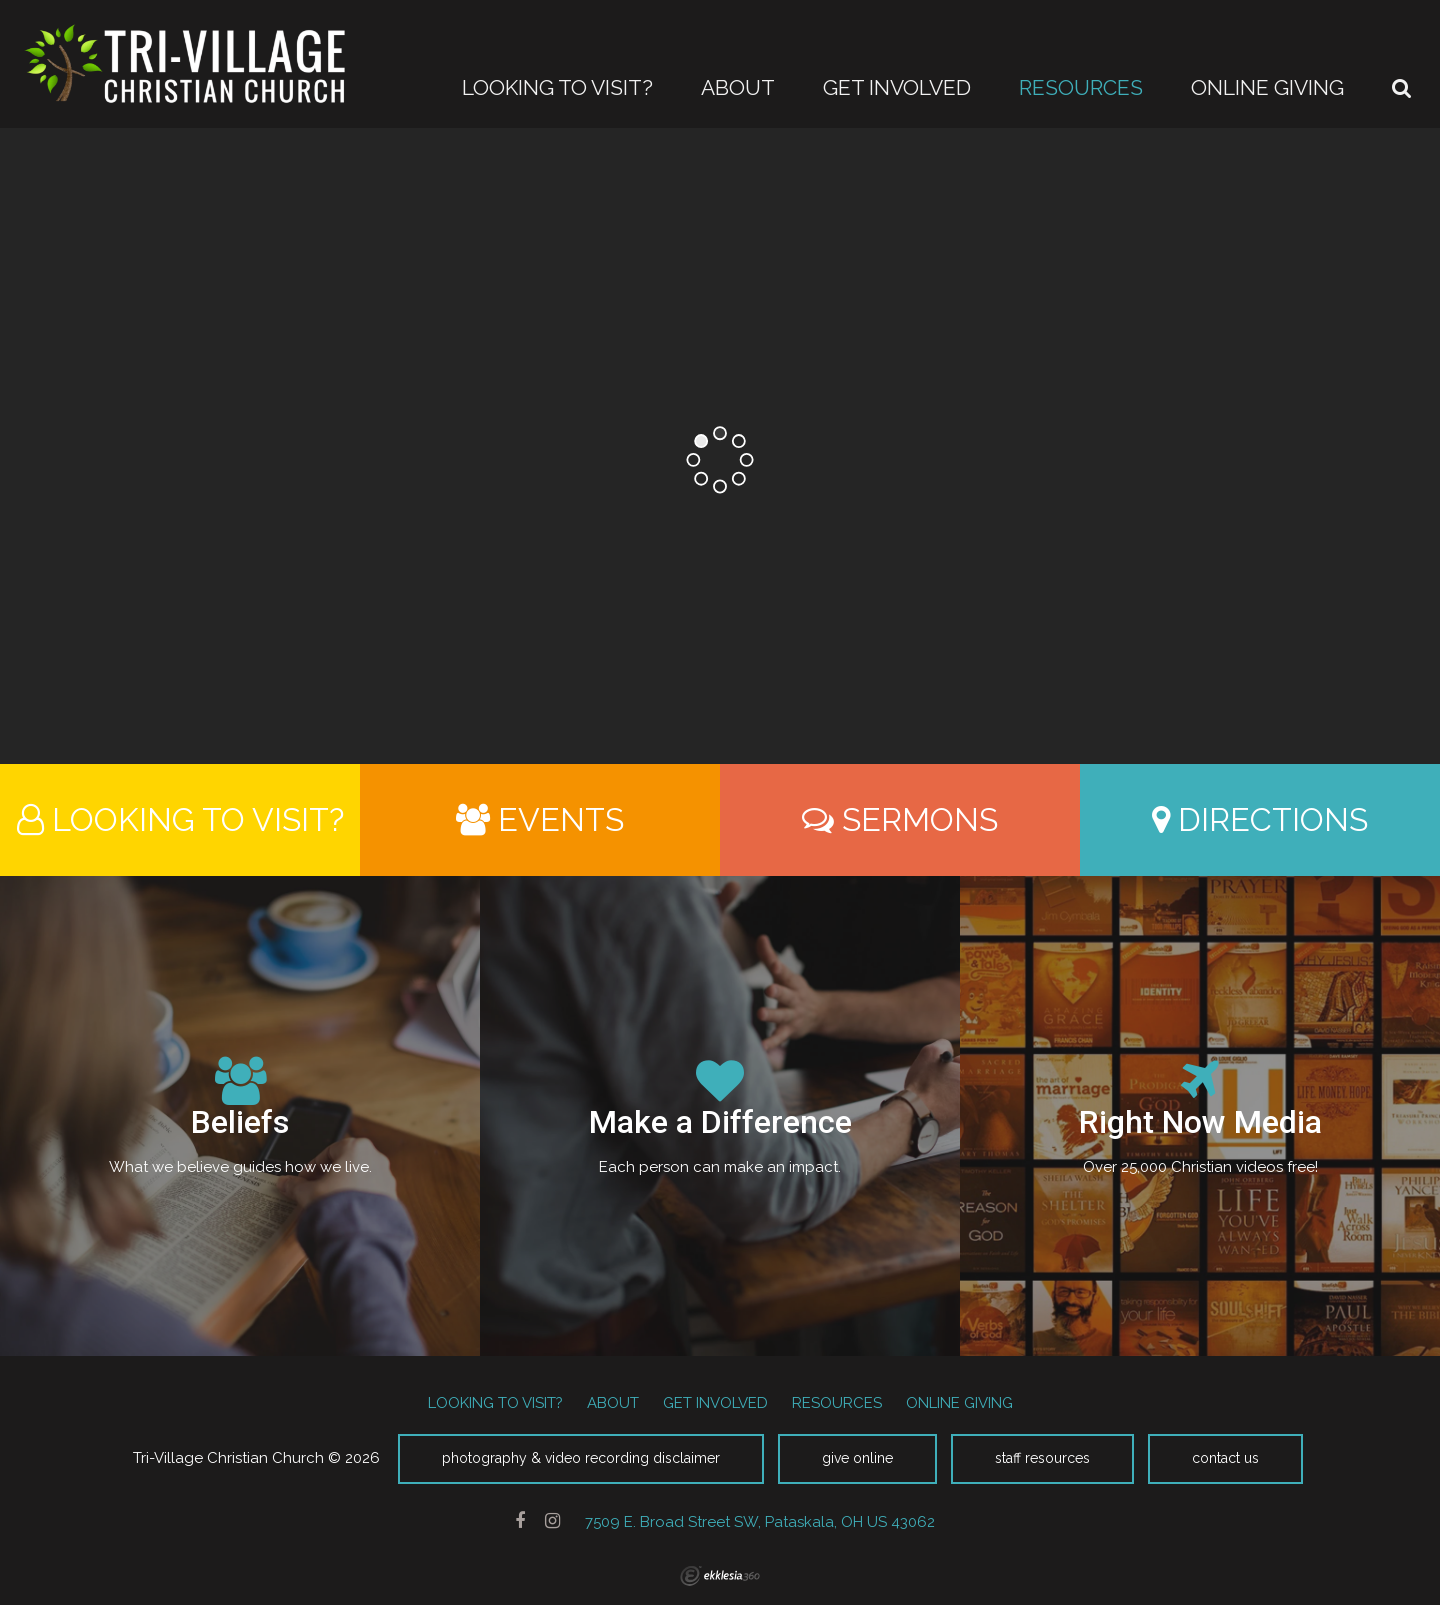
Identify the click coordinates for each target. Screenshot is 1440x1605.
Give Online (857, 1458)
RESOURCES (837, 1403)
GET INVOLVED (715, 1403)
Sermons (900, 819)
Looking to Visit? (180, 819)
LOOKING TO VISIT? (495, 1403)
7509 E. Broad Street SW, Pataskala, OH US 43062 (760, 1522)
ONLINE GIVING (959, 1403)
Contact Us (1225, 1458)
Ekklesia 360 (720, 1576)
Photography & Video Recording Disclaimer (581, 1458)
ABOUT (613, 1403)
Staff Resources (1042, 1458)
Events (540, 819)
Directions (1260, 819)
